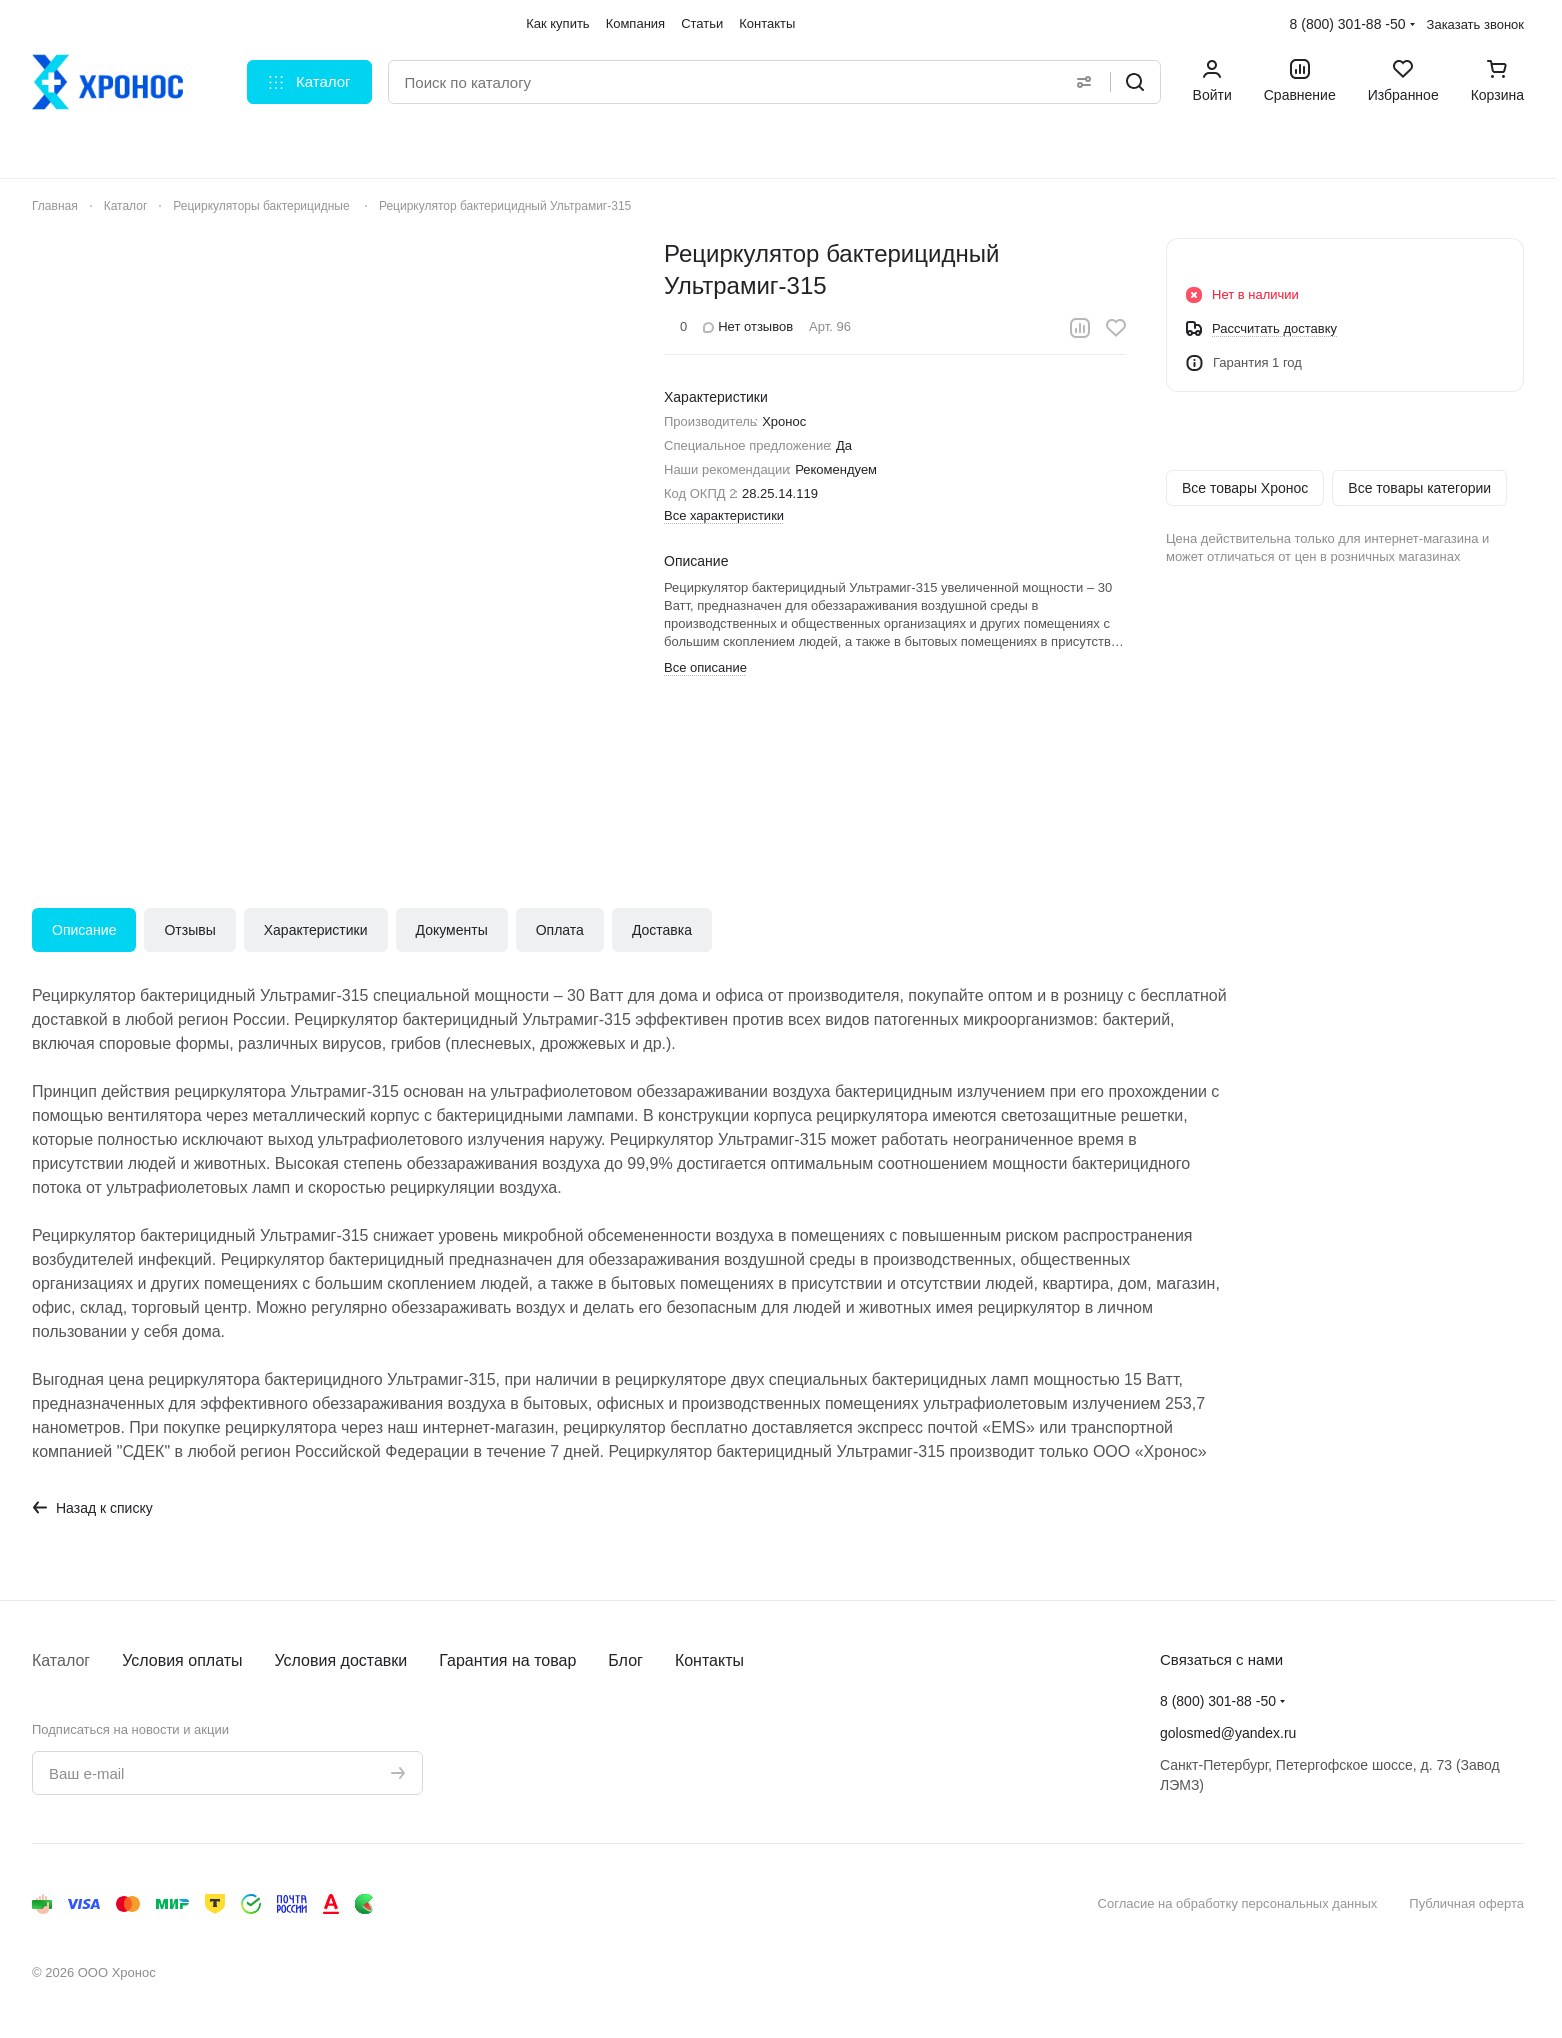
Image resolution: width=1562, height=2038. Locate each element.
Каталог (61, 1660)
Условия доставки (341, 1660)
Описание (84, 930)
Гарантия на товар (507, 1660)
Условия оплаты (182, 1660)
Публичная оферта (1466, 1903)
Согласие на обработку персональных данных (1238, 1903)
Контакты (709, 1660)
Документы (452, 930)
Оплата (560, 930)
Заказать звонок (1475, 24)
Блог (625, 1660)
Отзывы (189, 930)
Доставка (662, 930)
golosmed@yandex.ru (1228, 1733)
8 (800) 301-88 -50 (1348, 24)
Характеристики (316, 930)
